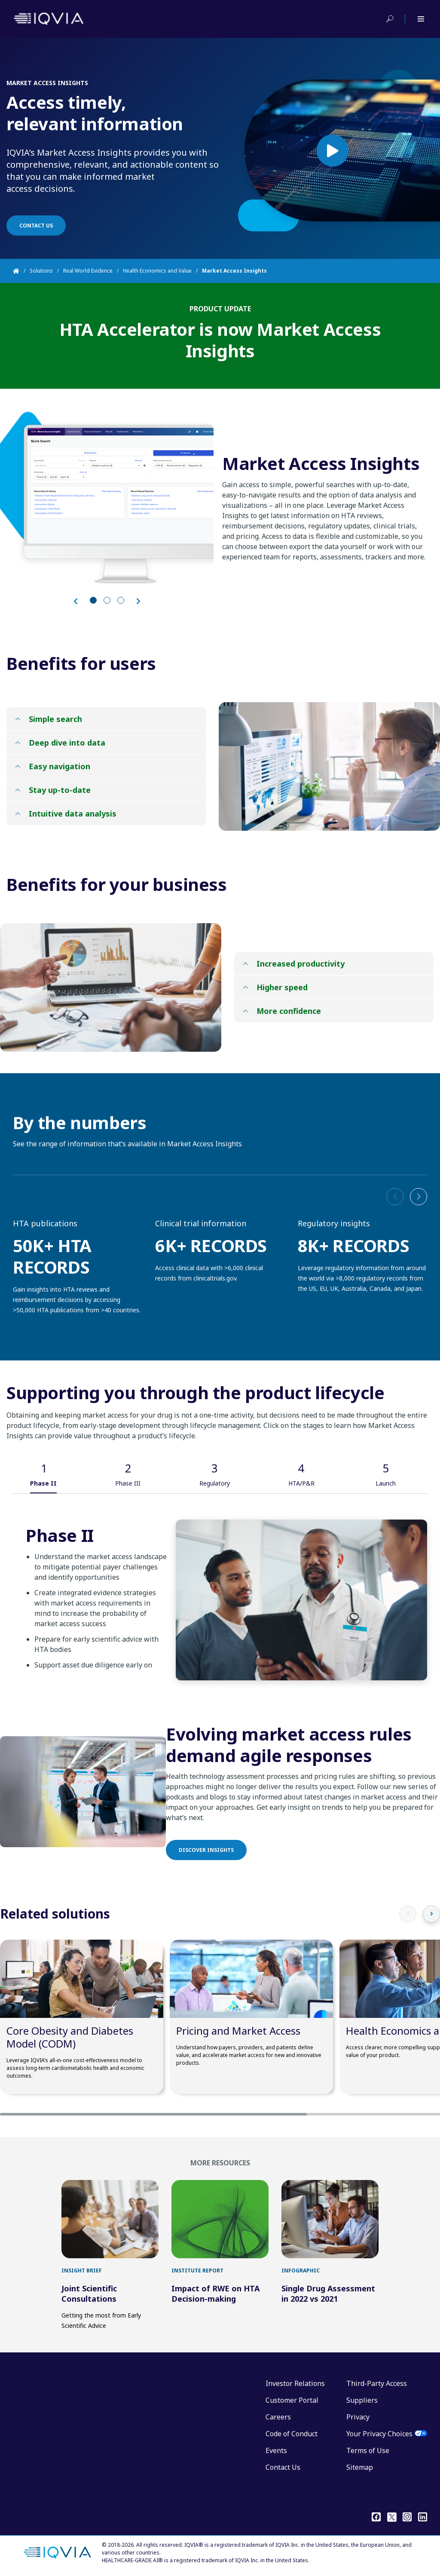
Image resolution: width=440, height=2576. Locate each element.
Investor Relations (295, 2383)
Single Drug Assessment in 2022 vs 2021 (328, 2293)
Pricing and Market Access (238, 2030)
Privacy (358, 2417)
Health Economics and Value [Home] (157, 270)
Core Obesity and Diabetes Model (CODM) (69, 2037)
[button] (418, 1196)
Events (276, 2450)
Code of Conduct (292, 2433)
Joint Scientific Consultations (89, 2293)
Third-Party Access (376, 2383)
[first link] (110, 2219)
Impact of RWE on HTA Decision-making (215, 2293)
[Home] (21, 271)
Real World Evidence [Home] (88, 270)
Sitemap (359, 2467)
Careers (278, 2417)
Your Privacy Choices (379, 2433)
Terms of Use (367, 2450)
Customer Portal (292, 2400)
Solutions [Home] (41, 270)
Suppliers (362, 2400)
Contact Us (283, 2467)
